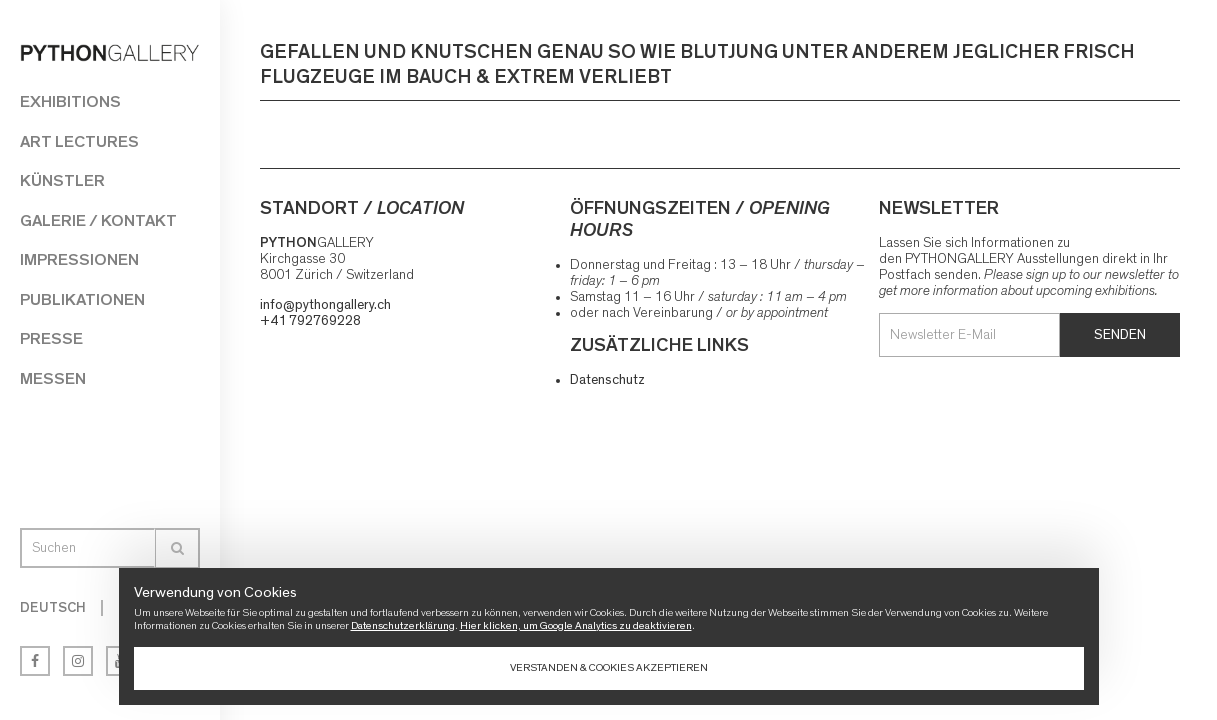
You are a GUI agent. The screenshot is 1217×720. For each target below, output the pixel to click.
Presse (51, 338)
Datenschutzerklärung (403, 625)
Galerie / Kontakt (98, 220)
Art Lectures (79, 141)
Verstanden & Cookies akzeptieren (609, 667)
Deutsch (53, 608)
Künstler (62, 180)
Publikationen (82, 299)
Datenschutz (607, 380)
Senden (1120, 335)
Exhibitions (70, 101)
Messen (53, 378)
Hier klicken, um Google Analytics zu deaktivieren (576, 625)
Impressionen (79, 259)
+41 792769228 (310, 321)
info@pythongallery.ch (325, 305)
